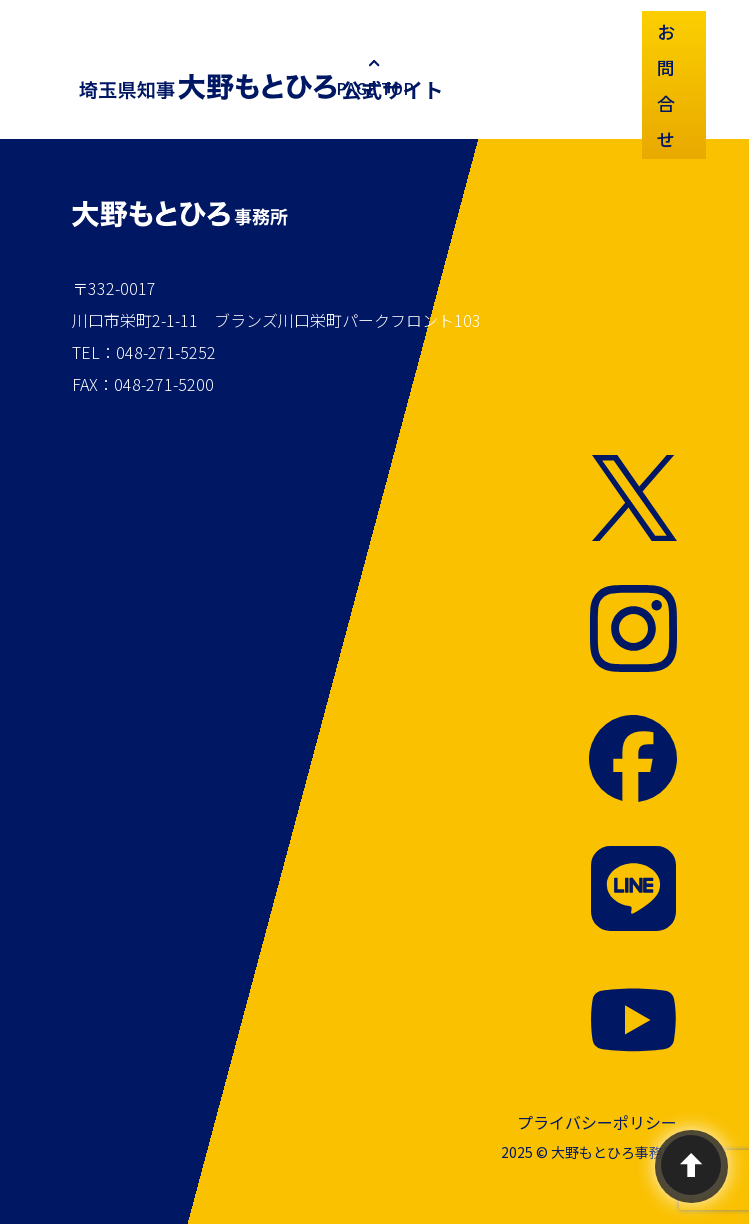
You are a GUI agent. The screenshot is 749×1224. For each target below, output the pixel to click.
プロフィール (511, 65)
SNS (615, 29)
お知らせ (455, 65)
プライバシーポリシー (597, 1122)
